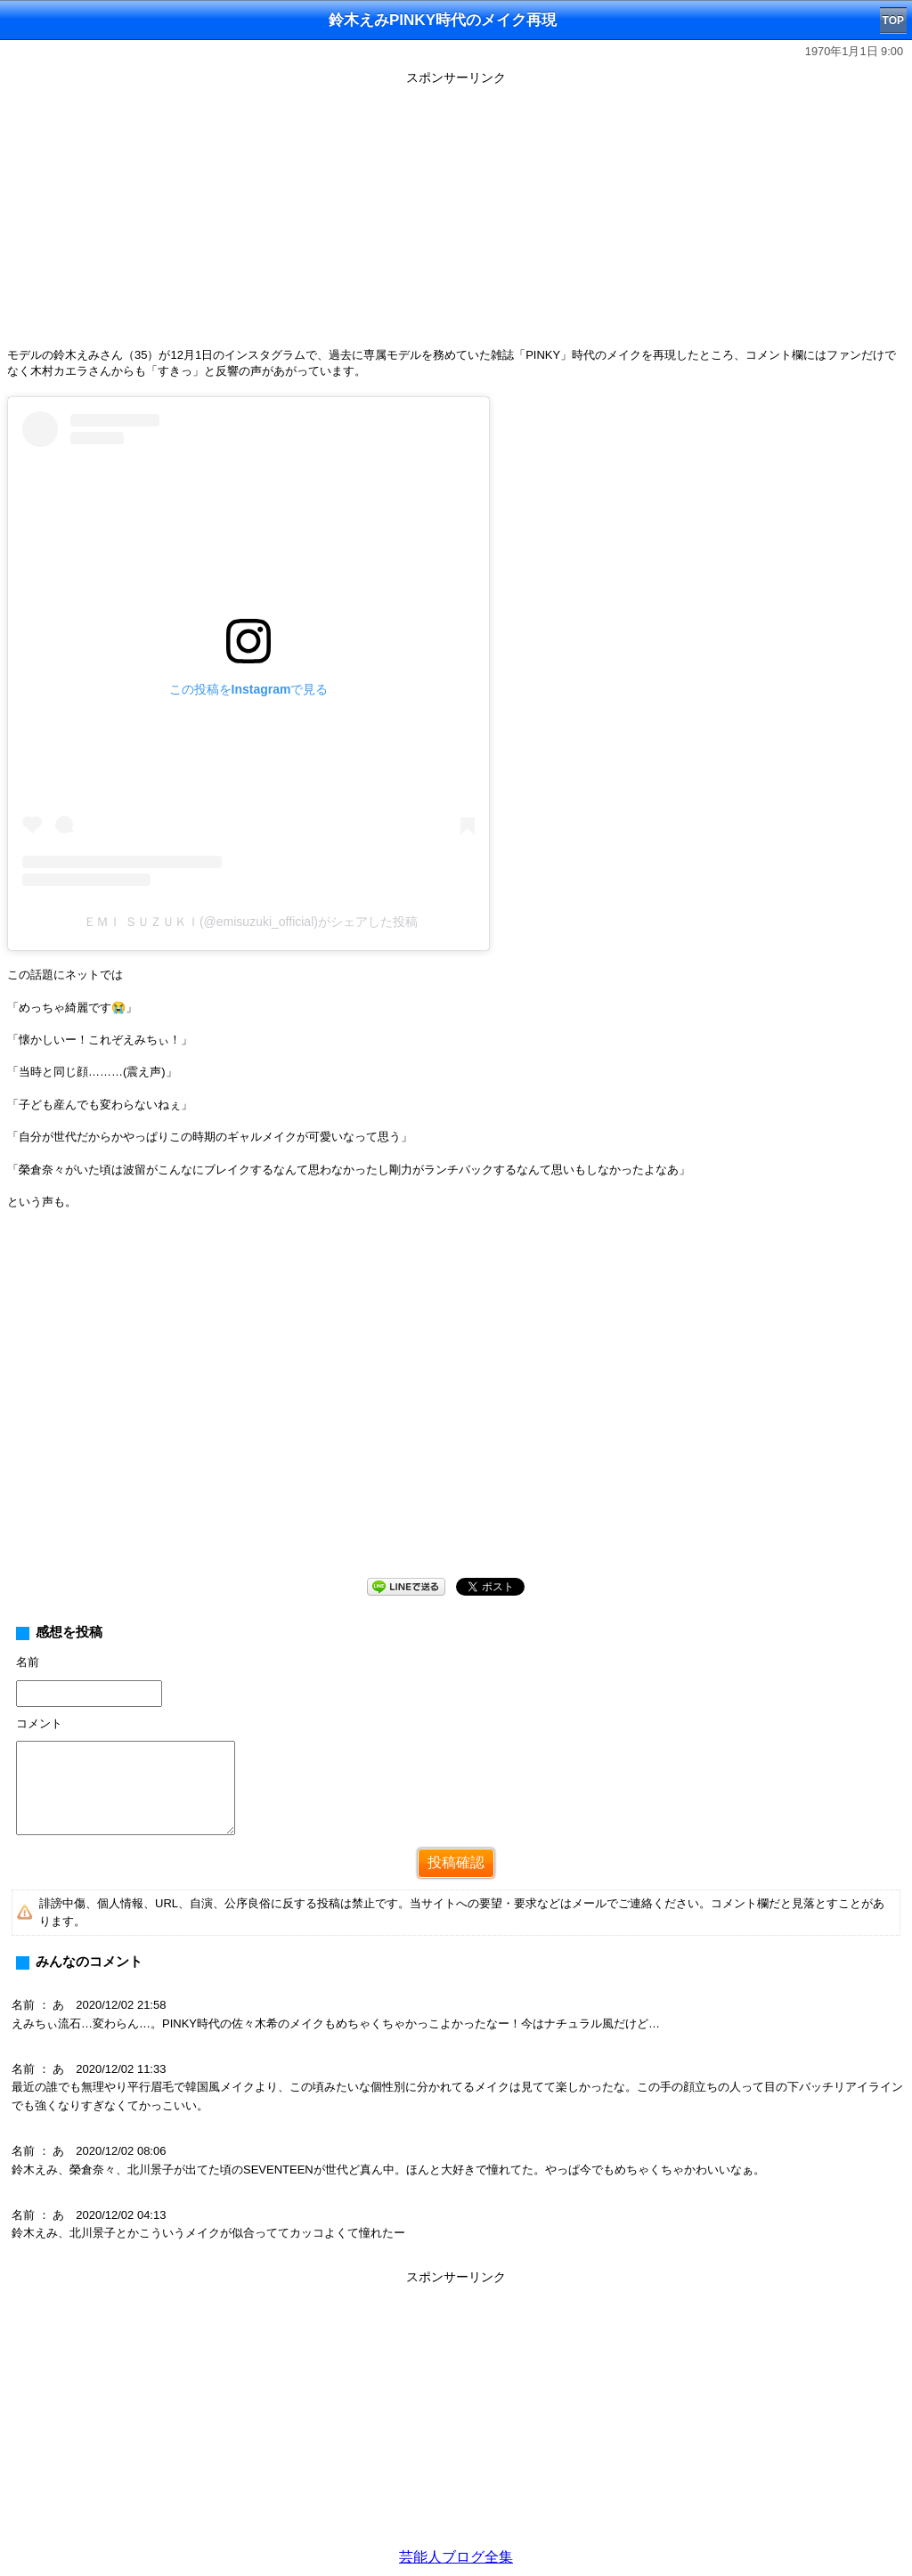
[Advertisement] (456, 215)
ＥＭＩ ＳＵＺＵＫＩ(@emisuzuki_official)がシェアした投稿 (251, 921)
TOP (893, 20)
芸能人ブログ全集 (456, 2556)
